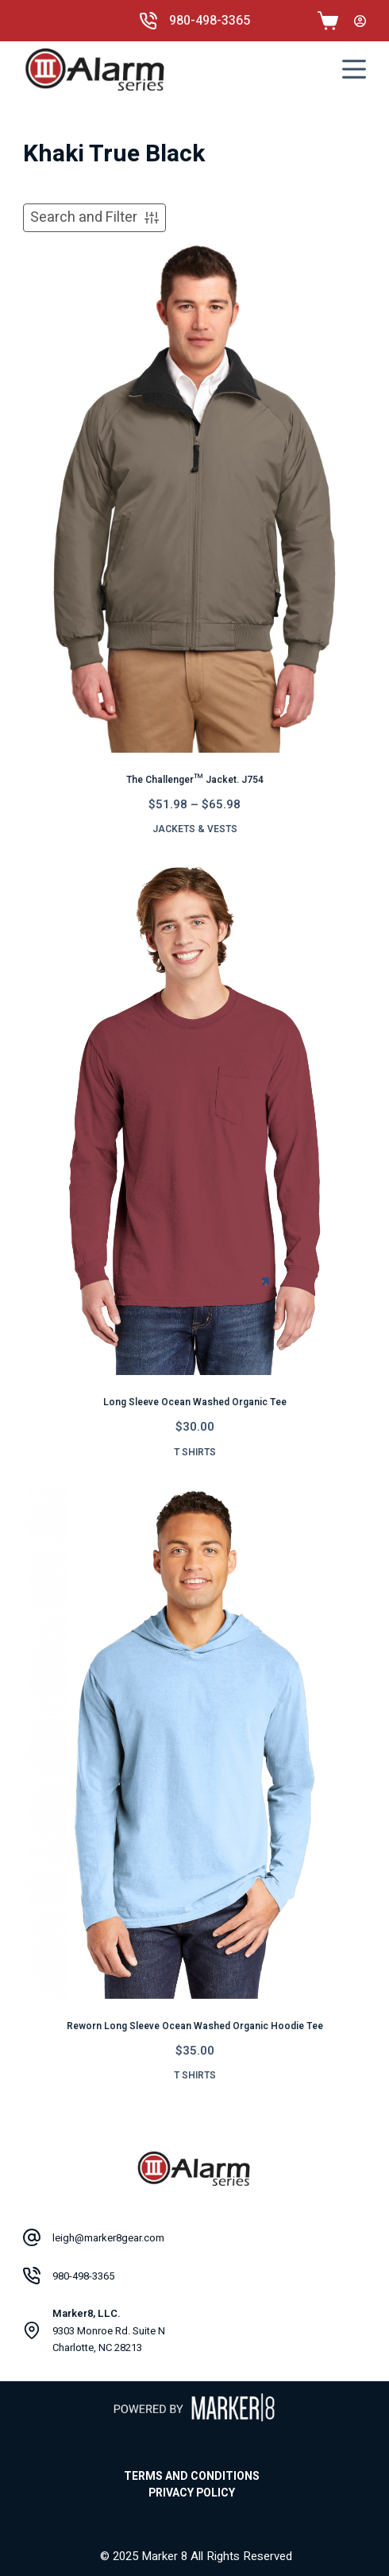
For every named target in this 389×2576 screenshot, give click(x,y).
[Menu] (354, 69)
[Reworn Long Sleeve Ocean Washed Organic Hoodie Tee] (194, 1742)
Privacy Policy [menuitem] (191, 2493)
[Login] (360, 21)
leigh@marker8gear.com (108, 2237)
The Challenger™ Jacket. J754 (195, 780)
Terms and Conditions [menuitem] (192, 2476)
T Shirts (195, 1452)
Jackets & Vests (194, 829)
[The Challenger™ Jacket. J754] (194, 495)
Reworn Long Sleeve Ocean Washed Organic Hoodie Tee (195, 2026)
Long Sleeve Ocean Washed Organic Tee (195, 1402)
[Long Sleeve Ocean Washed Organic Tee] (194, 1118)
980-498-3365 (209, 20)
